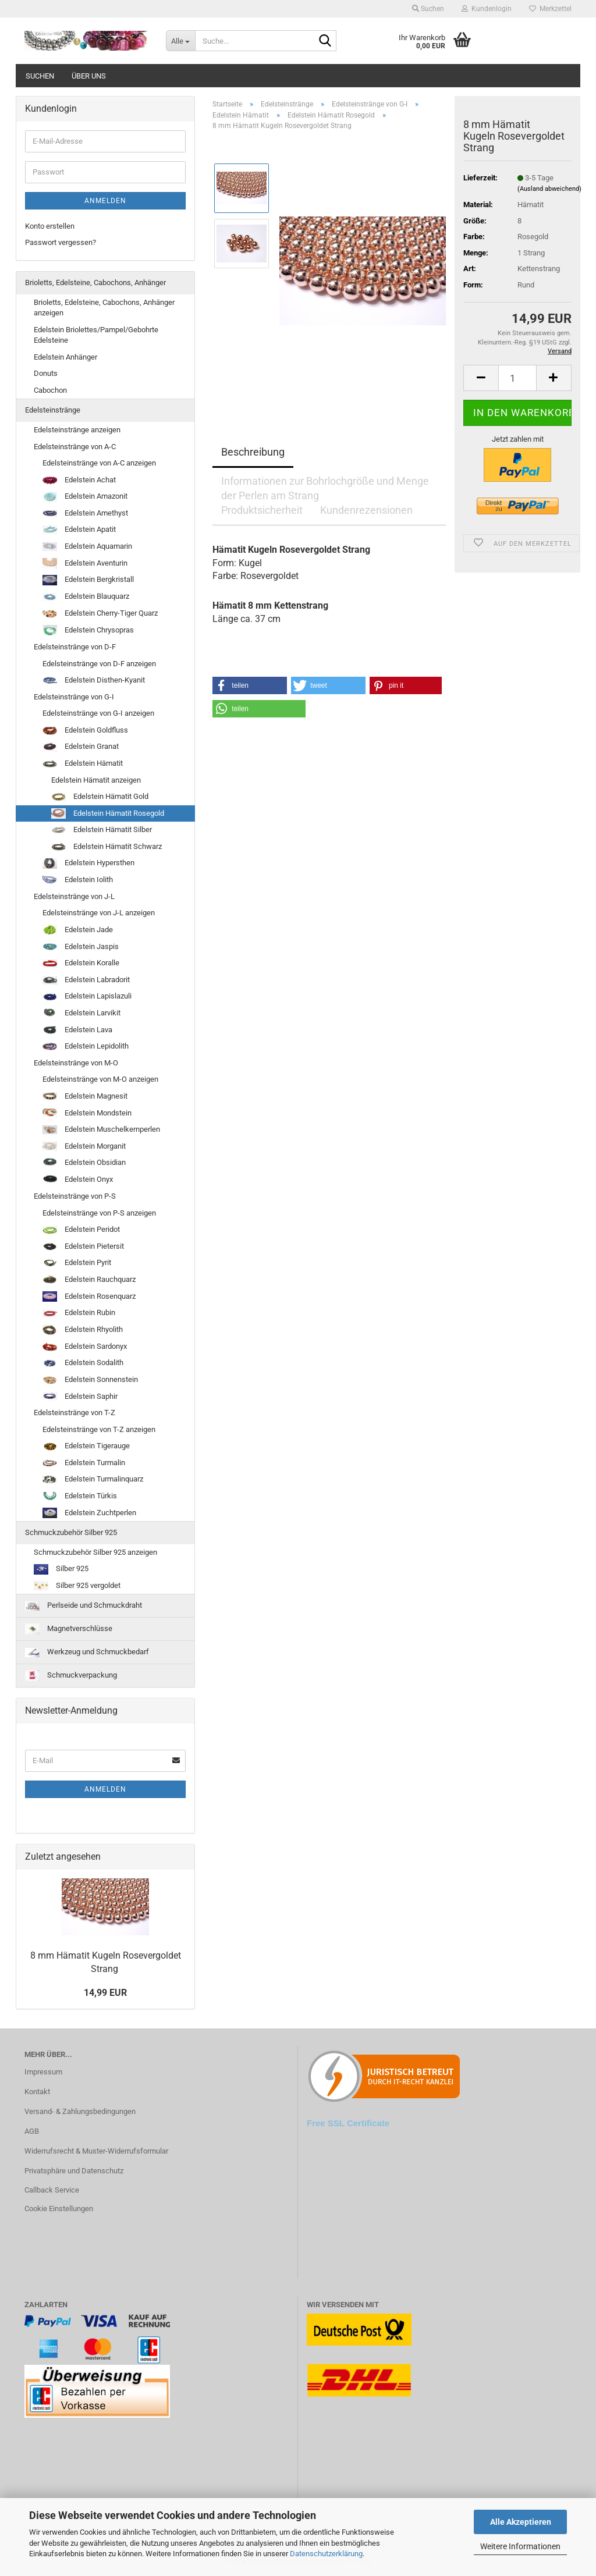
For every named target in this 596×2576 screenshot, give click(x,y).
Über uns (89, 76)
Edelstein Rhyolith (82, 1329)
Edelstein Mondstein (87, 1113)
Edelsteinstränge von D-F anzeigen (99, 663)
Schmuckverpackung (71, 1675)
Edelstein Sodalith (82, 1363)
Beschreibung (253, 452)
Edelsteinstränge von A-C (75, 446)
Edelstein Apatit (79, 529)
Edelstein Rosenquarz (89, 1296)
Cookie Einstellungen (58, 2208)
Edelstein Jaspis (80, 946)
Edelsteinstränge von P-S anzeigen (99, 1213)
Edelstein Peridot (81, 1229)
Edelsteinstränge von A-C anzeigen (99, 463)
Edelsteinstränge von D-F (75, 646)
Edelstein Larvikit (81, 1013)
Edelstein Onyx (77, 1179)
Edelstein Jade (77, 930)
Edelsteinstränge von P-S (75, 1196)
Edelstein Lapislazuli (87, 996)
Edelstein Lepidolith (85, 1046)
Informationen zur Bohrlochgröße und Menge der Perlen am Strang (325, 486)
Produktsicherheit (262, 510)
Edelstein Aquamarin (87, 546)
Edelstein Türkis (79, 1496)
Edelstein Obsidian (84, 1162)
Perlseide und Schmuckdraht (83, 1605)
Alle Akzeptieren (520, 2522)
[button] (249, 685)
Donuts (46, 373)
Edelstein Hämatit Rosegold (107, 813)
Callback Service (51, 2190)
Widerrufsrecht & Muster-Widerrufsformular (96, 2151)
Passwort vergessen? (60, 242)
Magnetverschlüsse (68, 1629)
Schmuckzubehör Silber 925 (71, 1532)
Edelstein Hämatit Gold (99, 796)
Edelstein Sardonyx (84, 1346)
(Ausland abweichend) (549, 189)
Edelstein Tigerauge (86, 1446)
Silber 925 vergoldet (77, 1586)
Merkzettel (550, 9)
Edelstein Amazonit (84, 497)
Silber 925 (61, 1569)
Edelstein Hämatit (82, 763)
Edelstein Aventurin (84, 563)
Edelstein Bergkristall (88, 580)
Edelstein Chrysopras (88, 631)
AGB (31, 2131)
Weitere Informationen (520, 2546)
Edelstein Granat (80, 746)
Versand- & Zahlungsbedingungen (80, 2111)
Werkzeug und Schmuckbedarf (87, 1652)
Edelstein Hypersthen (88, 863)
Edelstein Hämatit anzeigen (96, 780)
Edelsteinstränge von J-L (74, 896)
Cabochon (50, 390)
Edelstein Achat (79, 480)
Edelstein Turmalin (83, 1462)
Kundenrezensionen (366, 510)
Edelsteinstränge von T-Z (74, 1412)
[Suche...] (180, 40)
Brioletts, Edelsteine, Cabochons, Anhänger (95, 282)
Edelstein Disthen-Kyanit (93, 680)
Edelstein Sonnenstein (90, 1379)
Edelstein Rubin (78, 1312)
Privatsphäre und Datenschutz (73, 2170)
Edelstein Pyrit (76, 1262)
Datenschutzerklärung (326, 2553)
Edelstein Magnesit (84, 1096)
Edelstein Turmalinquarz (92, 1479)
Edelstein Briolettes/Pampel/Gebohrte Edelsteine (96, 335)
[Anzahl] (517, 378)
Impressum (43, 2071)
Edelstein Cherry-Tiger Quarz (100, 613)
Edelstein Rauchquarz (89, 1279)
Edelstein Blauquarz (85, 596)
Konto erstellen (49, 226)
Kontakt (37, 2091)
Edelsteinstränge (52, 410)
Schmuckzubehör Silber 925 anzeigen (95, 1552)
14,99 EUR (105, 1992)
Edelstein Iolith (77, 879)
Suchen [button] (428, 9)
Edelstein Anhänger (65, 357)
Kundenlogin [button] (487, 9)
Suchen (40, 76)
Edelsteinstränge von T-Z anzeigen (98, 1429)
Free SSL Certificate (348, 2123)
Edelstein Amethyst (85, 513)
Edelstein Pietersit (83, 1246)
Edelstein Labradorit (86, 980)
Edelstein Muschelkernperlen (101, 1129)
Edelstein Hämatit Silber (101, 829)
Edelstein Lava (77, 1030)
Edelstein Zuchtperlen (89, 1513)
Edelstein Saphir (80, 1396)
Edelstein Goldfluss (85, 730)
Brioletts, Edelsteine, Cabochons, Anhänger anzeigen (104, 308)
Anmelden (105, 201)
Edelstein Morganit (84, 1146)
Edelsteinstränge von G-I (74, 696)
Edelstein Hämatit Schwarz (106, 846)
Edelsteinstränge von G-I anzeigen (98, 713)
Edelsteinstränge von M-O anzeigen (100, 1079)
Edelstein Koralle (80, 962)
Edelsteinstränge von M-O (76, 1062)
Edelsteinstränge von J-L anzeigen (98, 912)
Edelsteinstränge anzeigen (77, 429)
